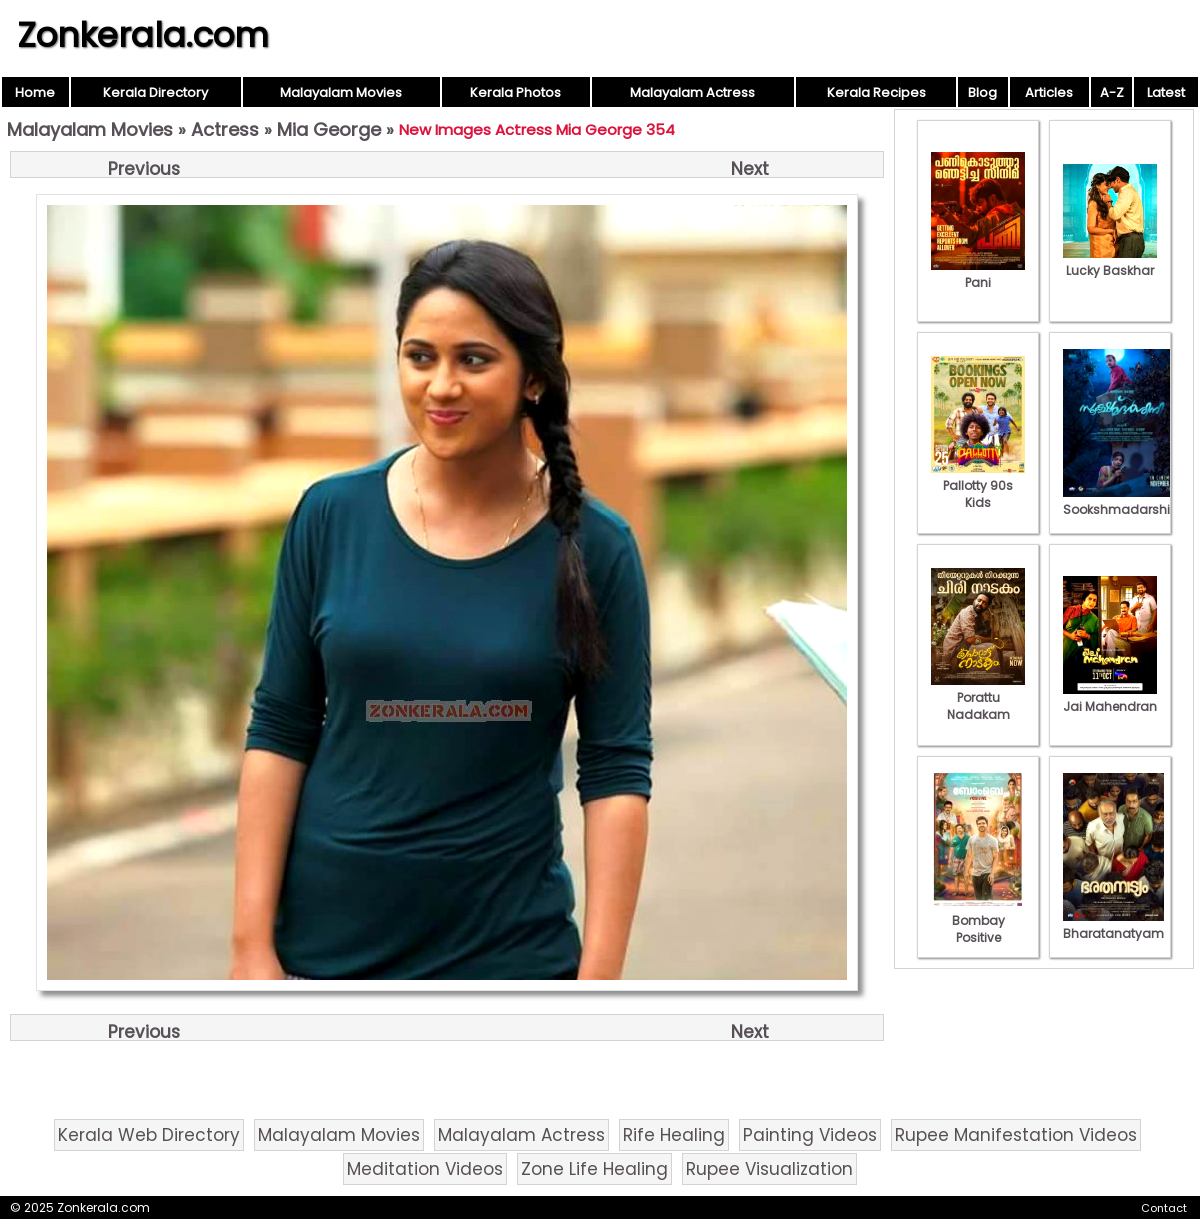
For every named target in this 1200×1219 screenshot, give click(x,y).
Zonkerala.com (143, 35)
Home (35, 92)
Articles (1049, 92)
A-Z (1112, 92)
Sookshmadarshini (1122, 501)
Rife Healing (674, 1135)
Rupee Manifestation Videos (1016, 1135)
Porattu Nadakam (978, 697)
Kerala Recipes (876, 92)
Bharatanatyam (1113, 925)
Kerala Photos (515, 92)
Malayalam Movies (341, 92)
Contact (1164, 1208)
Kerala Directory (155, 92)
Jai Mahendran (1110, 698)
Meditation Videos (425, 1169)
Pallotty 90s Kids (978, 485)
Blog (982, 92)
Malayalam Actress (692, 92)
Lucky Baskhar (1110, 262)
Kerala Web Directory (149, 1135)
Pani (978, 274)
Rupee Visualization (769, 1169)
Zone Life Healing (594, 1169)
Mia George (329, 129)
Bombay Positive (978, 920)
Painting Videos (810, 1135)
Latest (1166, 92)
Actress (225, 129)
